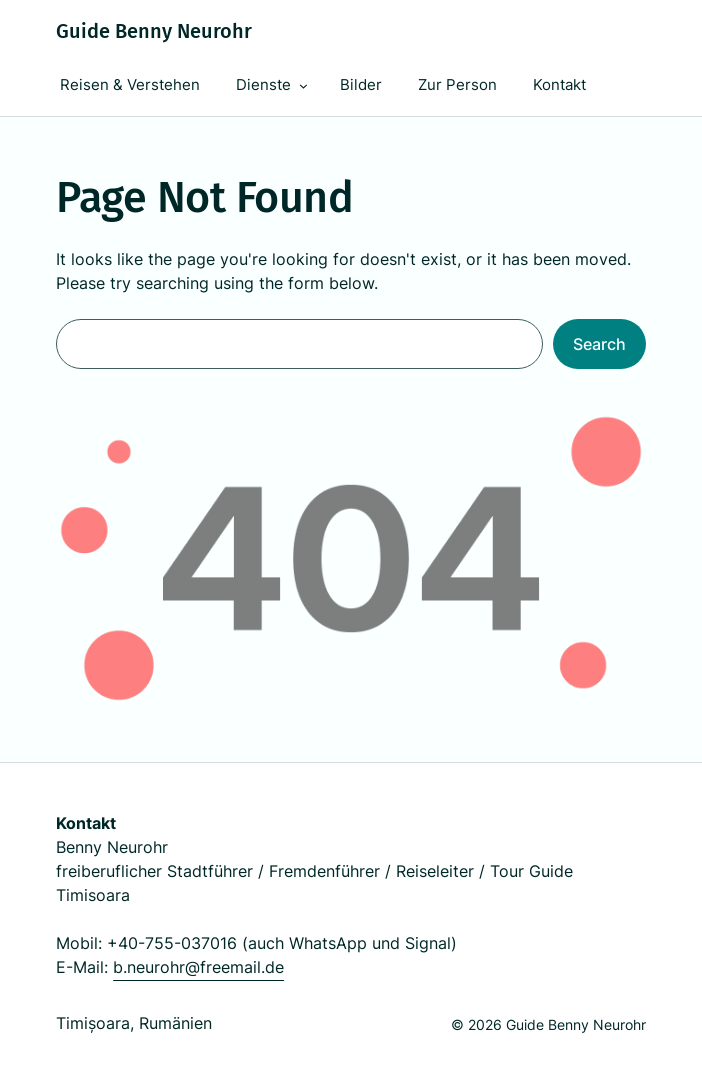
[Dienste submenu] (303, 85)
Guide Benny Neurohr (154, 31)
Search (599, 344)
